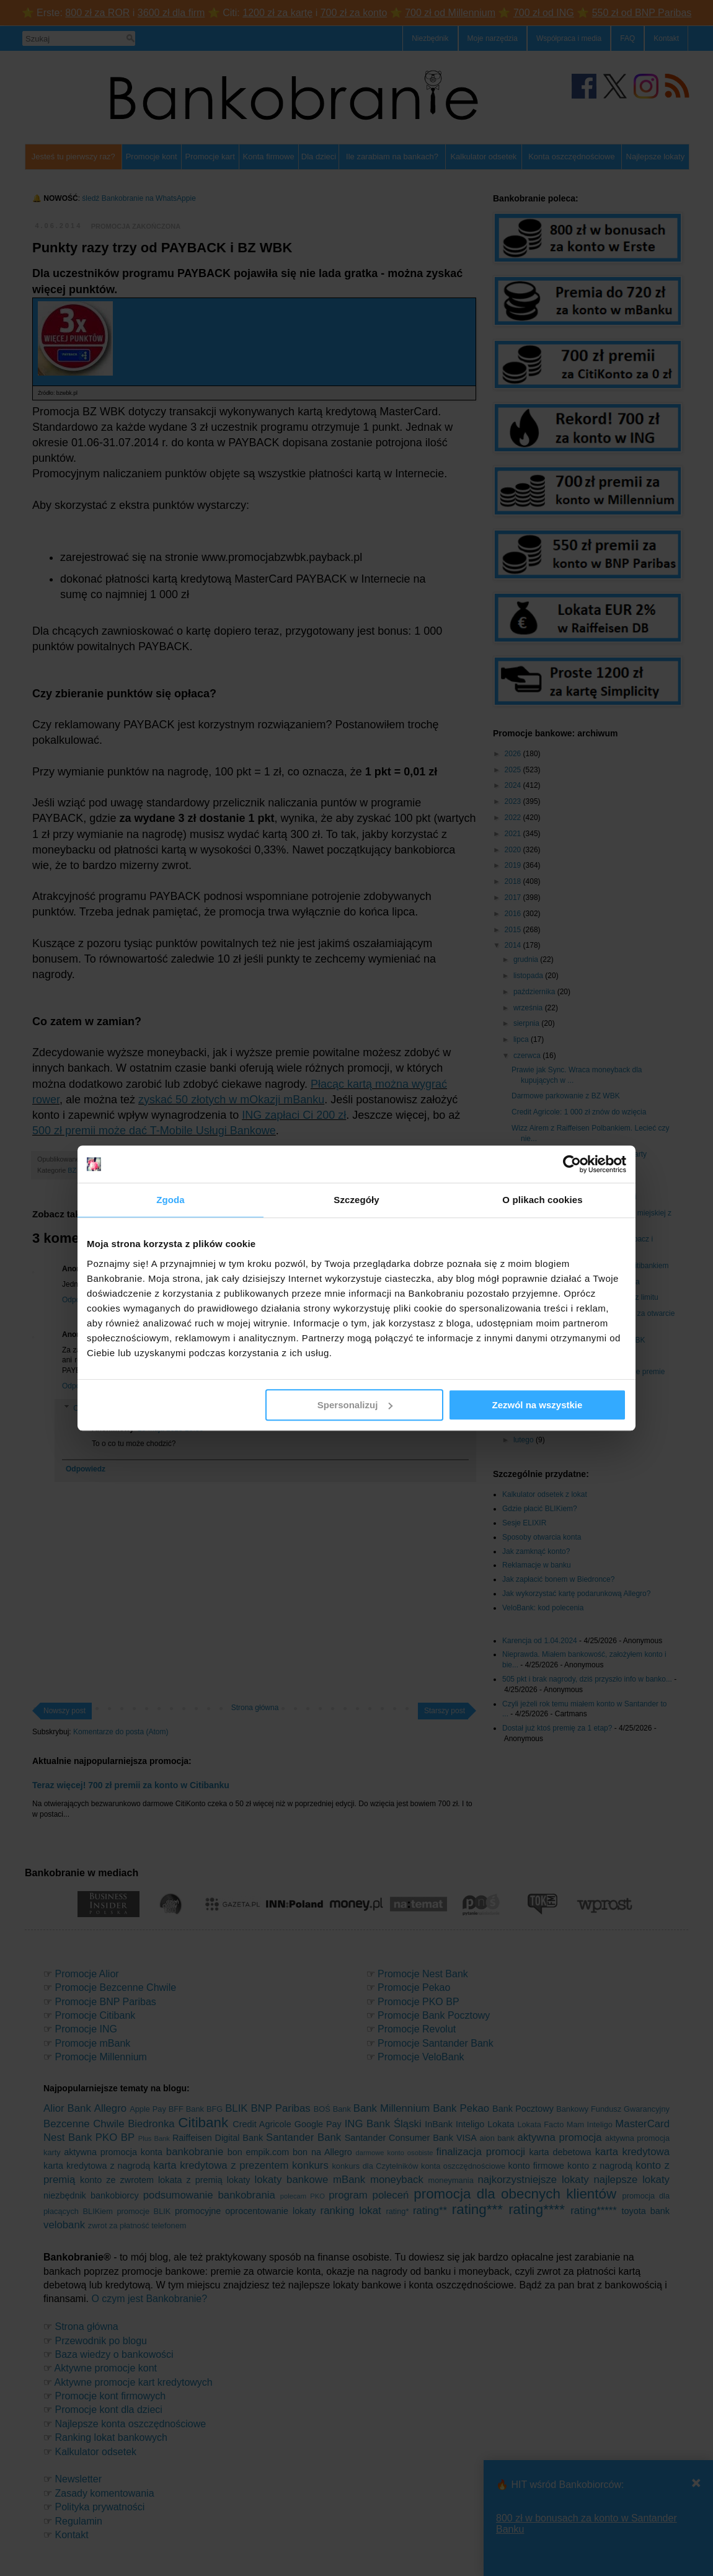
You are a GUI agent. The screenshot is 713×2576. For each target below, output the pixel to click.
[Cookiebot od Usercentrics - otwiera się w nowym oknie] (572, 1164)
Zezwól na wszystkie (537, 1405)
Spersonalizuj (355, 1405)
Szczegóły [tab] (356, 1199)
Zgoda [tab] (170, 1199)
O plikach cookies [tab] (542, 1199)
